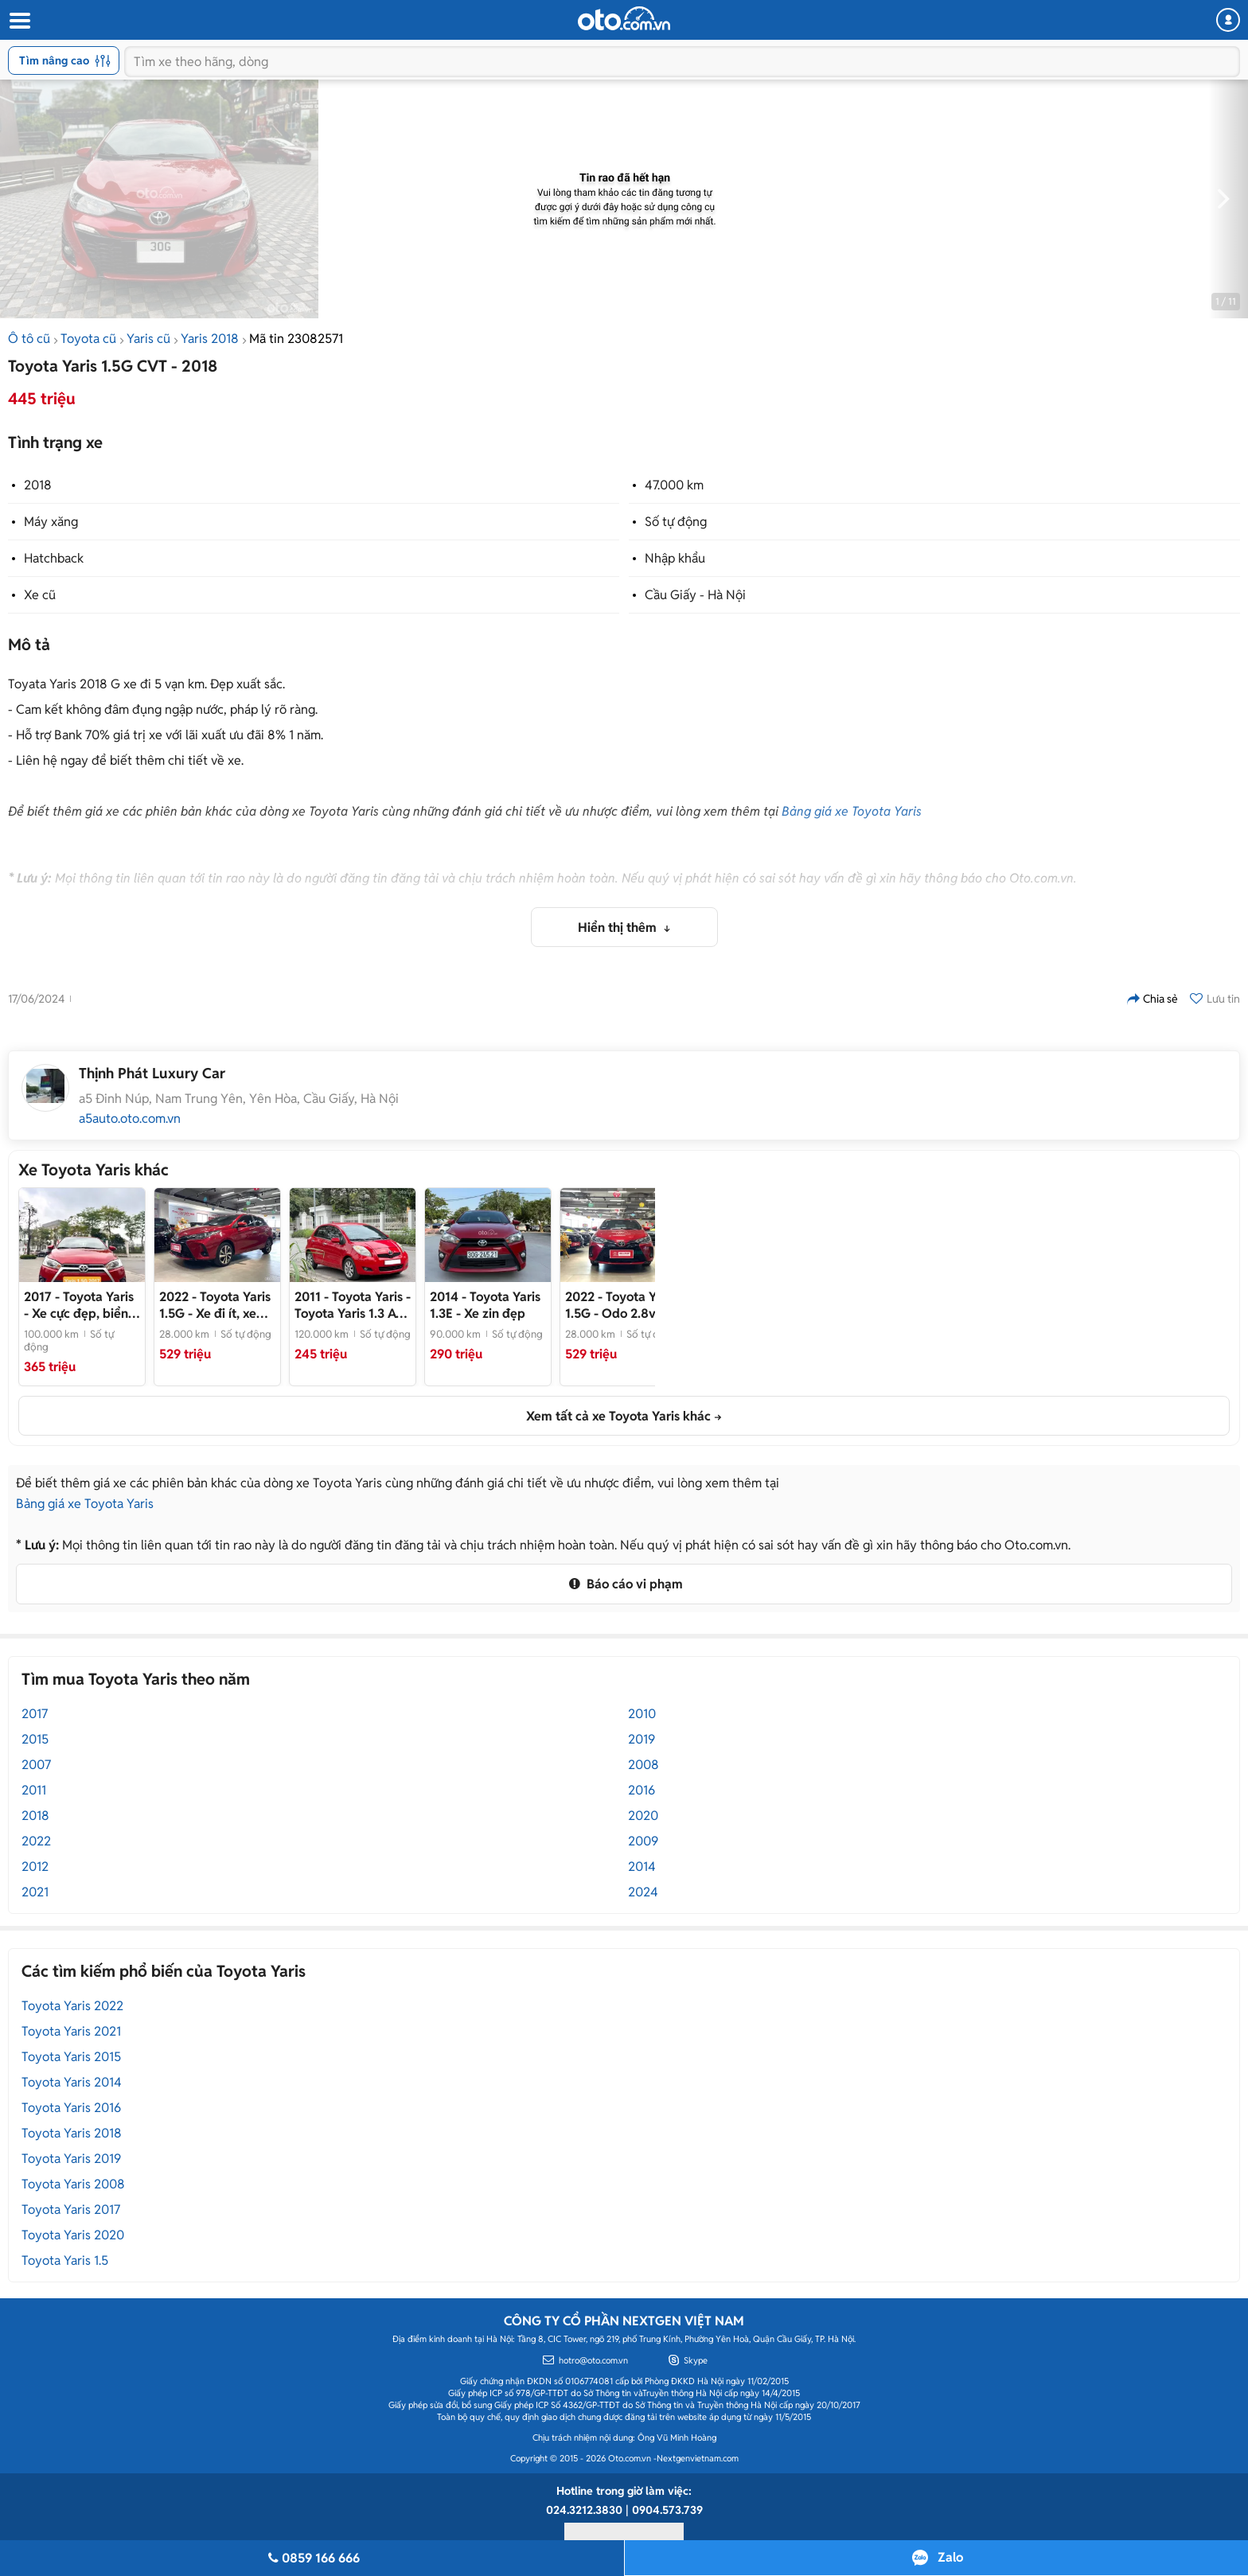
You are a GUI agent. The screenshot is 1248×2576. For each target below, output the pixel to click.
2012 (35, 1866)
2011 (33, 1790)
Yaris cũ (148, 338)
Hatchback (54, 558)
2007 (36, 1764)
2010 (642, 1713)
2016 (641, 1790)
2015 (35, 1739)
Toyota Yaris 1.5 (64, 2260)
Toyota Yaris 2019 (71, 2158)
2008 (643, 1764)
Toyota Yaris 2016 (71, 2107)
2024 (643, 1892)
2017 (34, 1713)
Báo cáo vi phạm (623, 1584)
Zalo (950, 2557)
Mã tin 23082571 (296, 338)
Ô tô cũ (29, 338)
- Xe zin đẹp (485, 1305)
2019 (641, 1739)
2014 (642, 1866)
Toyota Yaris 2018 (71, 2133)
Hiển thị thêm (619, 927)
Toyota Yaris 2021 (71, 2031)
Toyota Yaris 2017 (70, 2209)
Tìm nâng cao (65, 60)
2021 (35, 1892)
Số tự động (676, 521)
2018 (38, 485)
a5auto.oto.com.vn (130, 1119)
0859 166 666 (312, 2558)
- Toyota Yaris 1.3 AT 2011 (352, 1305)
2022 (36, 1841)
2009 (643, 1841)
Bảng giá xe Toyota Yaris (852, 811)
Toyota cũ (88, 338)
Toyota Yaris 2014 (71, 2082)
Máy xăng (51, 521)
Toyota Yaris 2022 (72, 2005)
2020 (643, 1815)
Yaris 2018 (210, 338)
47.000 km (674, 485)
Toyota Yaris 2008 (73, 2184)
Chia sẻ (1152, 999)
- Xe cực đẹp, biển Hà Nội (79, 1305)
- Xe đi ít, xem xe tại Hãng (215, 1305)
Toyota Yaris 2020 (72, 2235)
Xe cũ (40, 595)
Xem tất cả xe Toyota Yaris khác (618, 1416)
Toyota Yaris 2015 (71, 2056)
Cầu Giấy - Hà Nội (695, 595)
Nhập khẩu (675, 558)
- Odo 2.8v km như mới (621, 1305)
